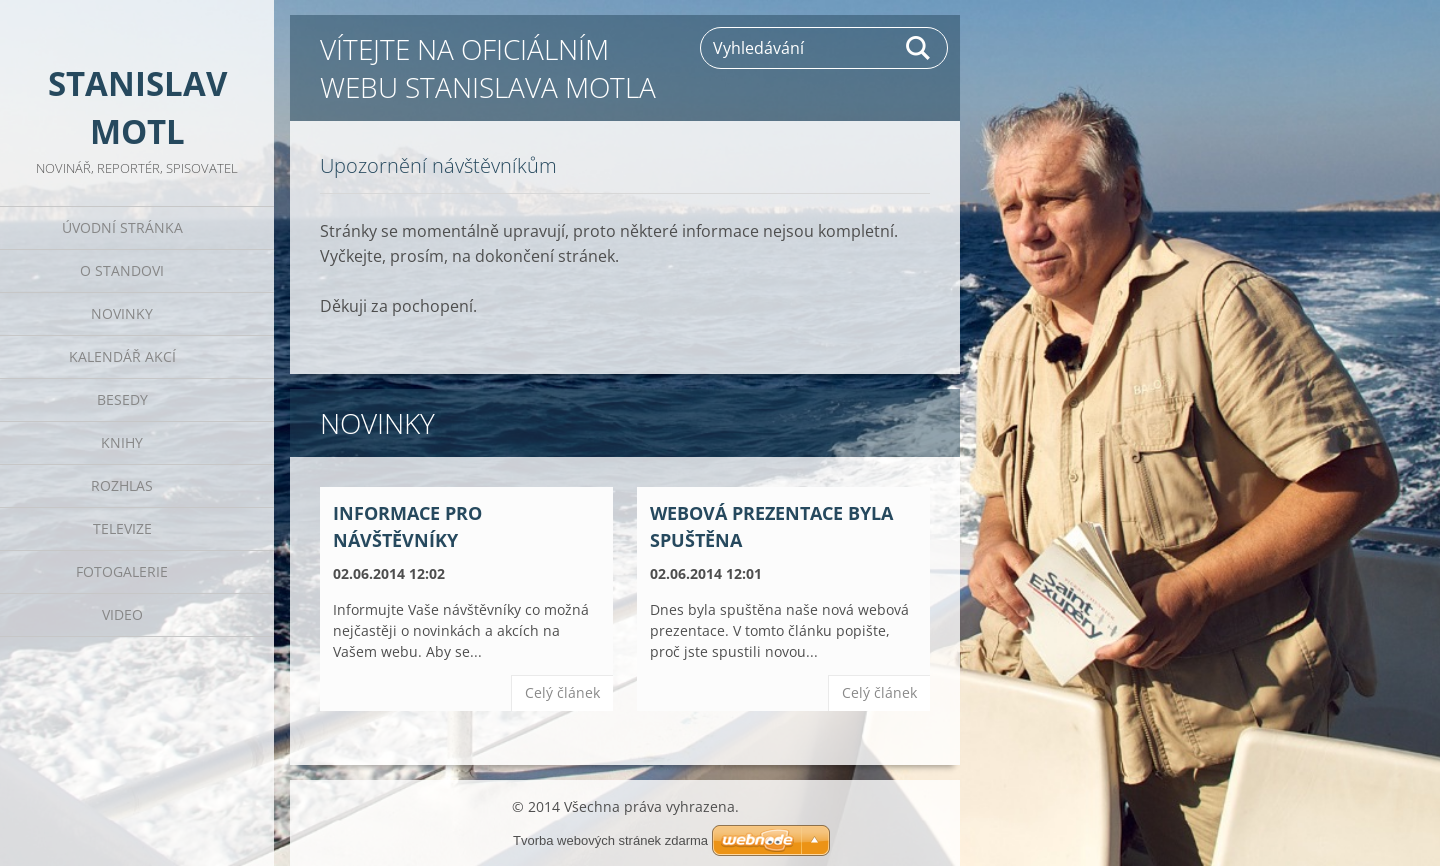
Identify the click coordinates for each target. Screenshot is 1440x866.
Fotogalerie (122, 571)
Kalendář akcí (122, 356)
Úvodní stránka (122, 227)
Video (122, 614)
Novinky (122, 313)
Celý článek (562, 692)
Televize (122, 528)
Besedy (122, 399)
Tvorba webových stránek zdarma (610, 840)
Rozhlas (122, 485)
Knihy (122, 442)
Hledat (919, 48)
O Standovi (122, 270)
